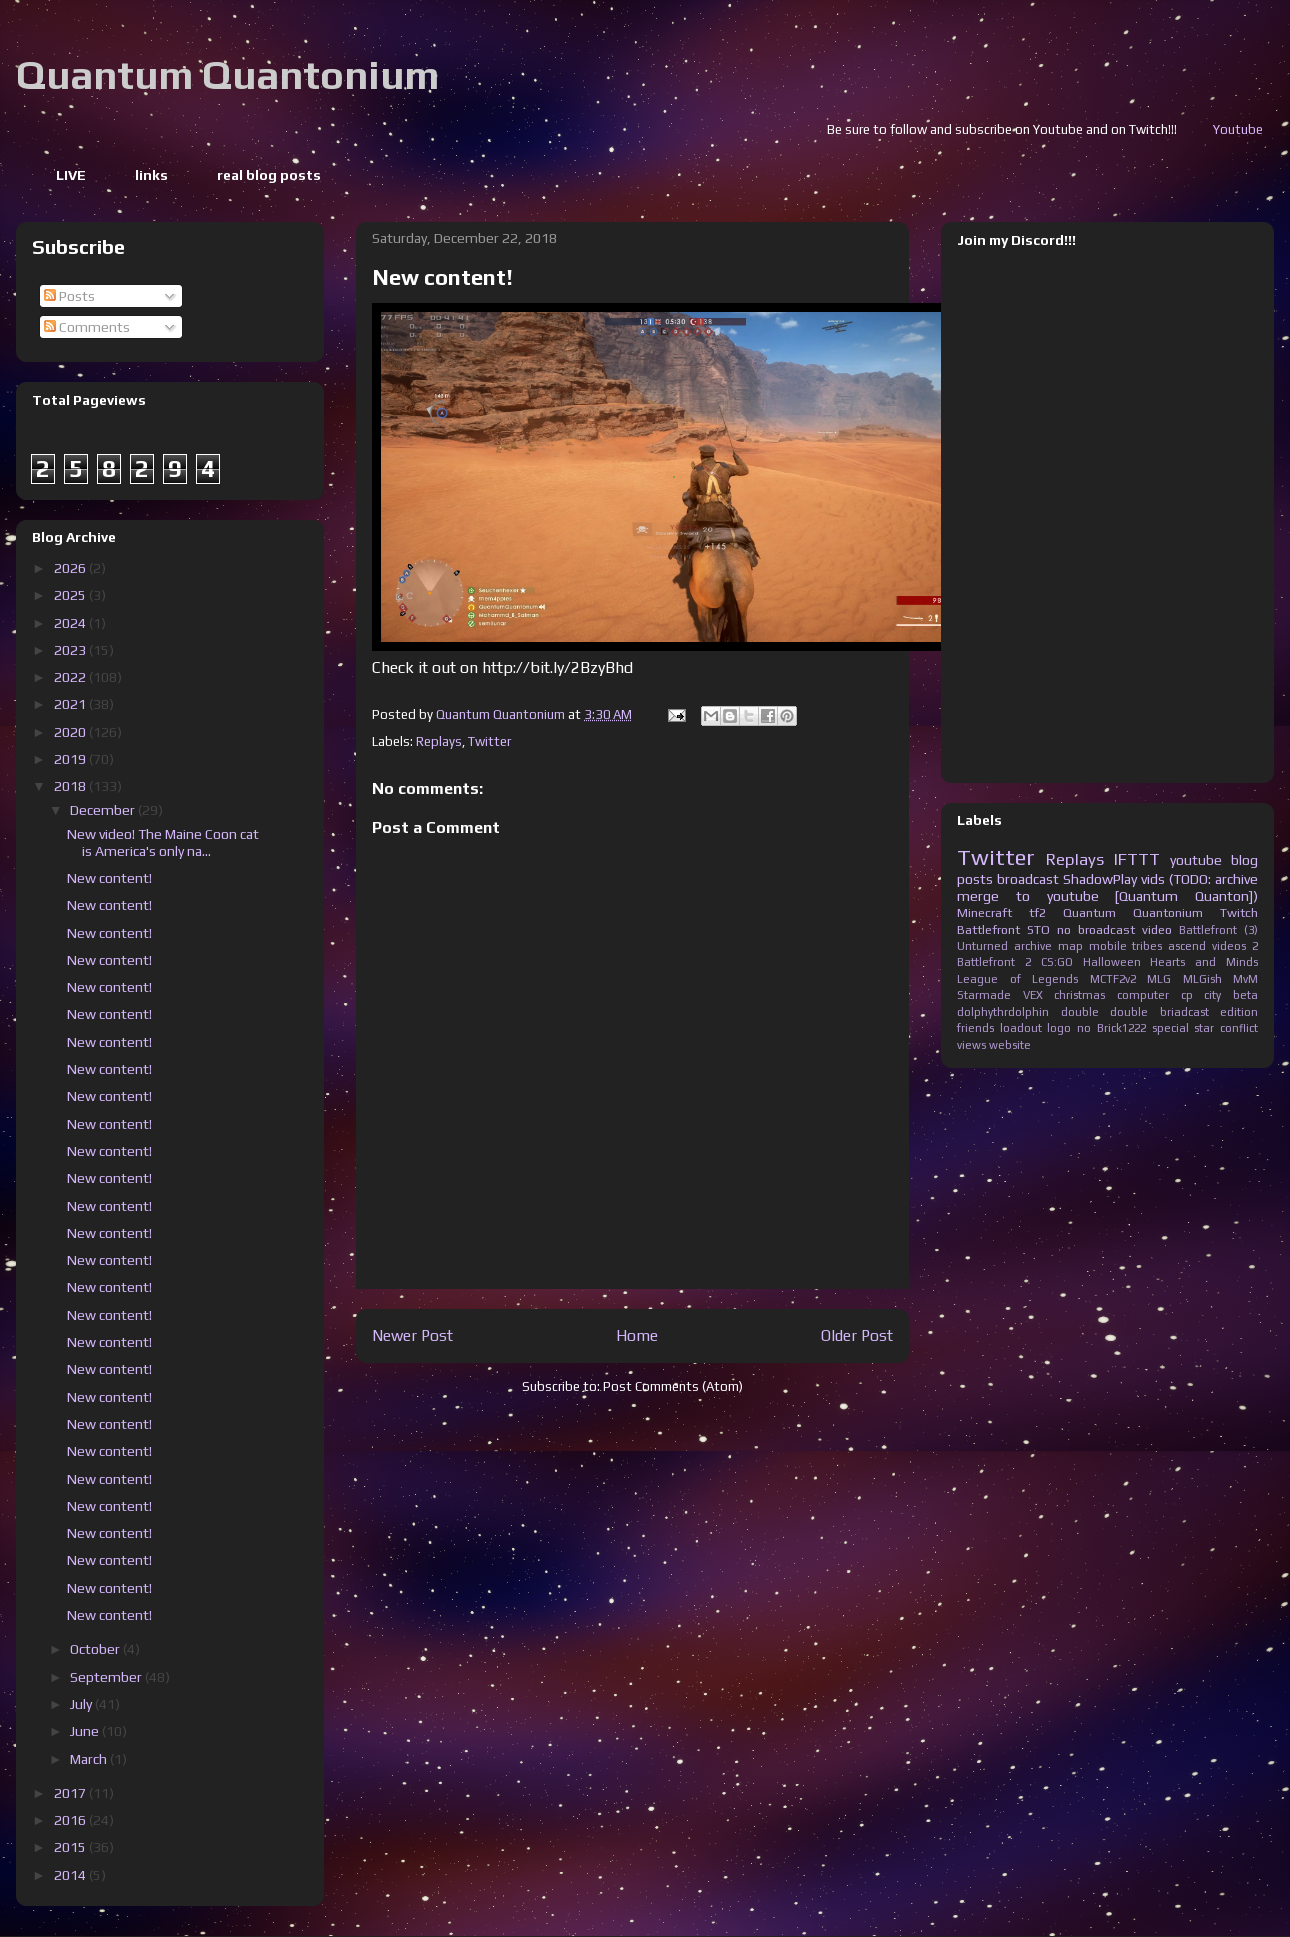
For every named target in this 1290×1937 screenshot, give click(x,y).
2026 (71, 568)
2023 (71, 650)
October (96, 1649)
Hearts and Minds (1204, 962)
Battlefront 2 (994, 962)
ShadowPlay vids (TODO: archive (1160, 879)
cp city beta (1219, 995)
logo (1059, 1028)
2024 (71, 623)
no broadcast (1096, 929)
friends (975, 1028)
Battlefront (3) (1218, 930)
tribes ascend (1169, 946)
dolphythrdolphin (1003, 1012)
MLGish (1202, 979)
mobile (1108, 946)
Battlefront (988, 929)
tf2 (1037, 912)
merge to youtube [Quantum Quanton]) (1107, 896)
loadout (1021, 1028)
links (151, 175)
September (107, 1677)
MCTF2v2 (1113, 979)
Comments (87, 327)
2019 (71, 759)
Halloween (1112, 962)
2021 (71, 704)
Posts (69, 296)
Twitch (1239, 912)
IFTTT (1137, 859)
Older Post (857, 1335)
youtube (1196, 860)
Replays (439, 741)
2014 (71, 1875)
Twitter (489, 741)
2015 (71, 1847)
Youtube (1264, 129)
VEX (1033, 995)
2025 (71, 595)
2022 (71, 677)
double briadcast (1159, 1012)
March (90, 1759)
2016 (71, 1820)
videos (1229, 946)
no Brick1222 (1111, 1028)
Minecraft (984, 912)
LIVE (71, 175)
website (1010, 1045)
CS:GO (1057, 962)
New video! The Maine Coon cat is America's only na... (163, 842)
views (971, 1045)
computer (1143, 995)
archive (1033, 946)
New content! (109, 878)
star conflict (1226, 1028)
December (104, 810)
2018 (71, 786)
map (1070, 946)
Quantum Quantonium (227, 75)
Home (637, 1335)
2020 (71, 732)
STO (1038, 929)
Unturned (982, 946)
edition (1239, 1012)
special (1170, 1028)
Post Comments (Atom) (673, 1386)
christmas (1079, 995)
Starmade (984, 995)
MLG (1159, 979)
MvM (1245, 979)
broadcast (1028, 879)
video (1157, 929)
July (82, 1704)
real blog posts (269, 175)
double (1080, 1012)
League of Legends (1017, 979)
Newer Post (412, 1335)
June (86, 1731)
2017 (71, 1793)
